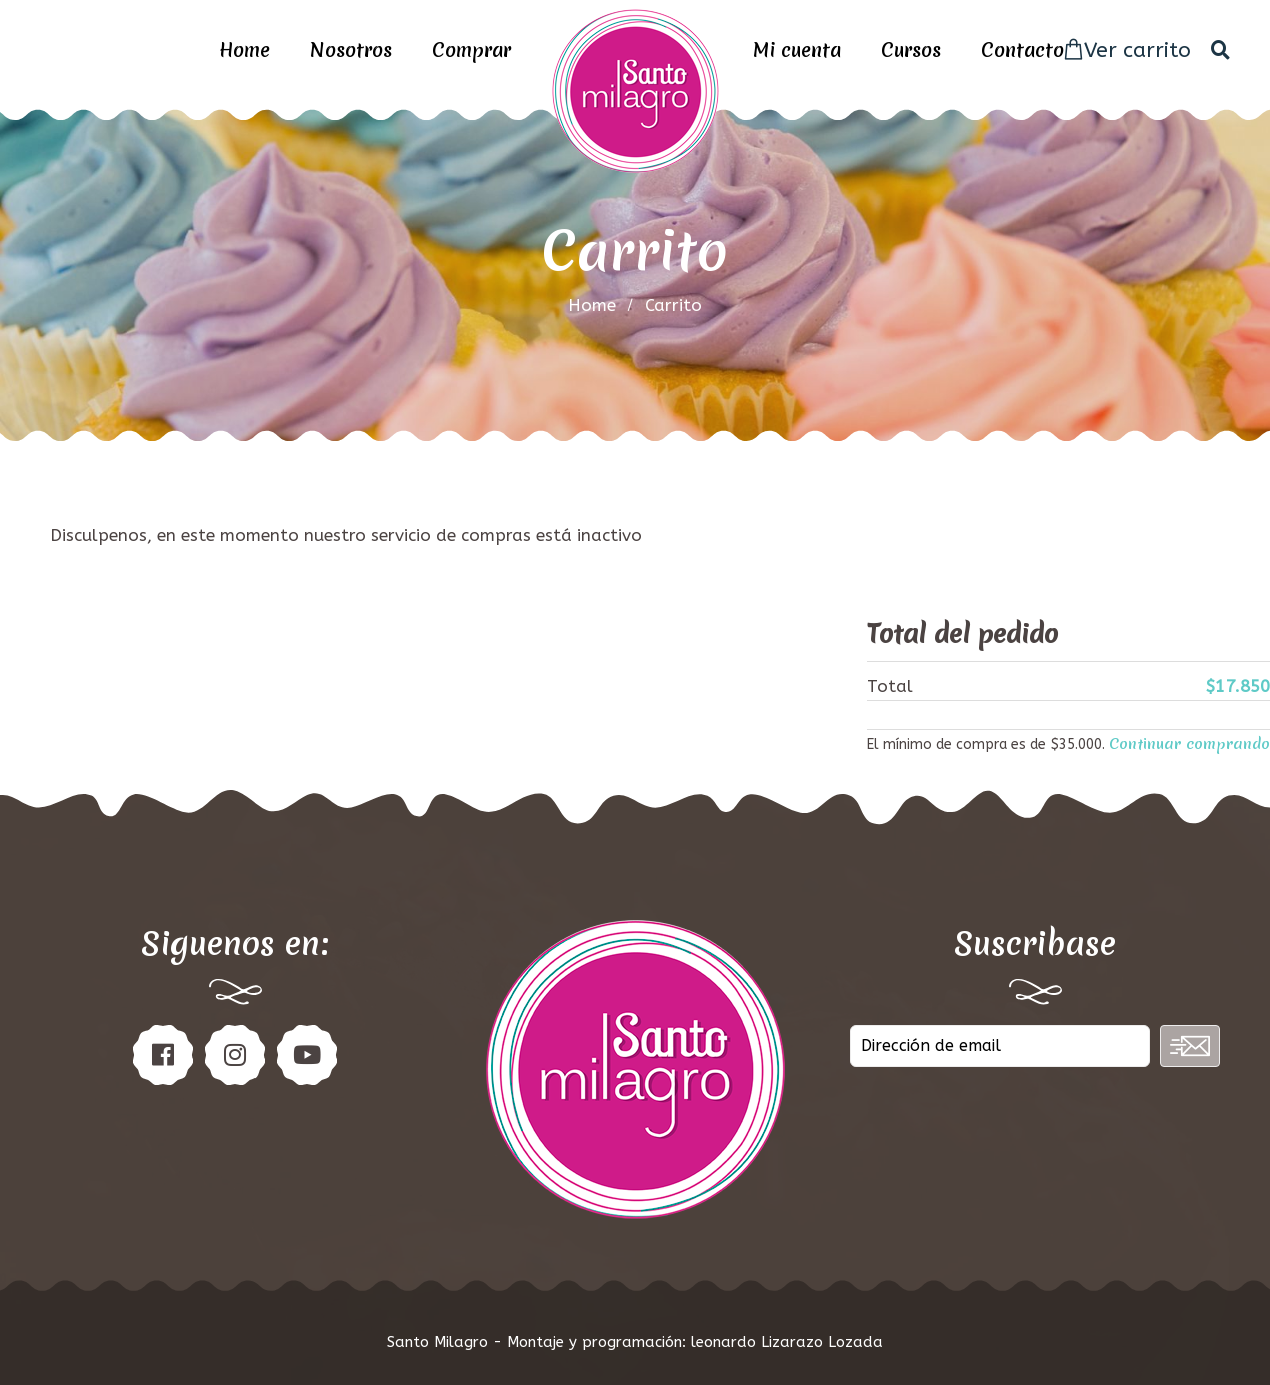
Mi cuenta (797, 50)
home (592, 305)
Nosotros (351, 50)
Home (244, 50)
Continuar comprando (1189, 744)
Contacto (1022, 50)
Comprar (471, 50)
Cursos (911, 50)
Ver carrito (1127, 50)
